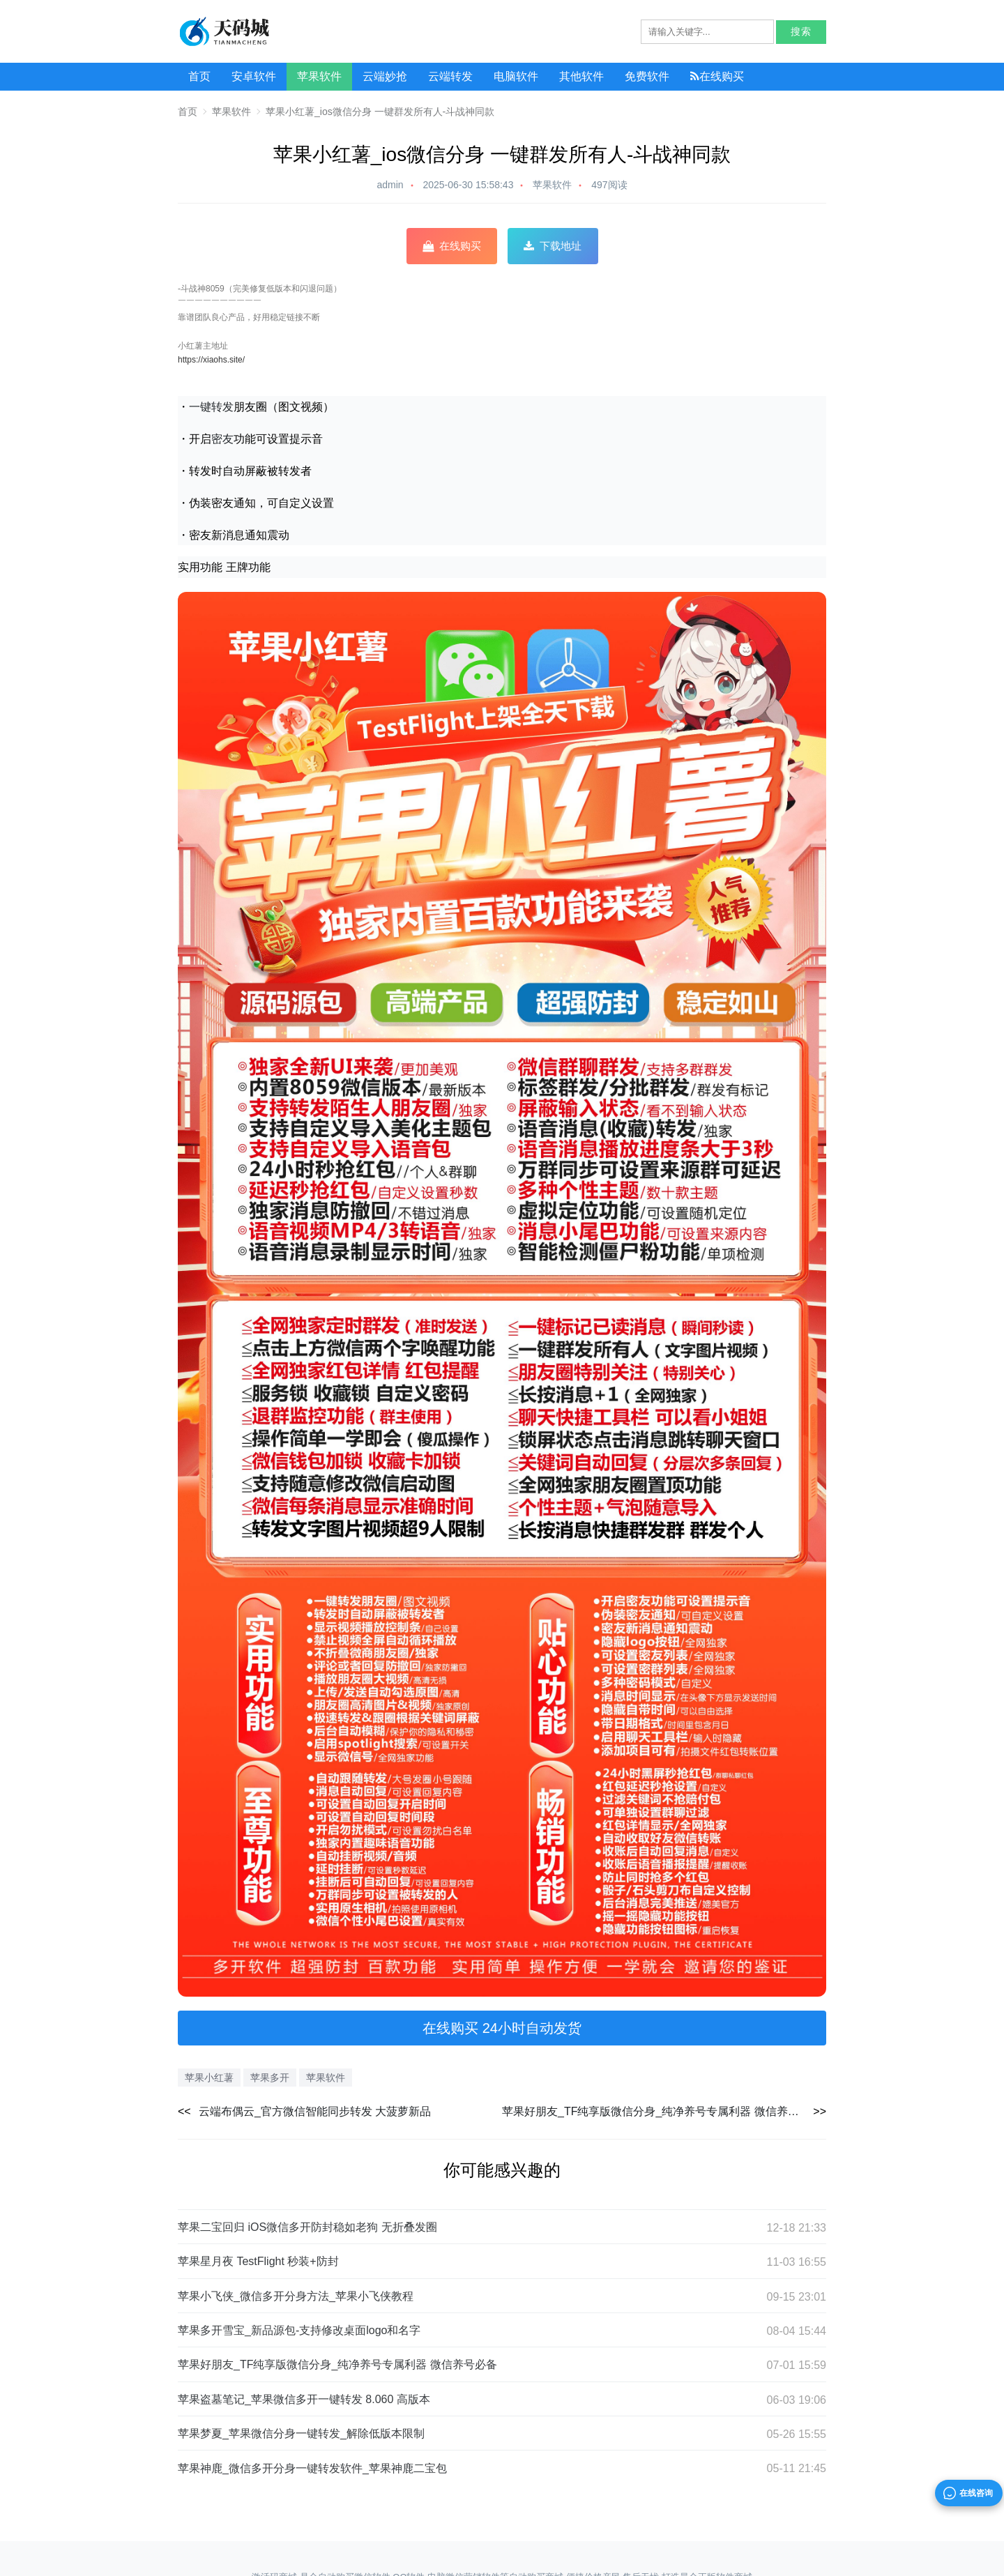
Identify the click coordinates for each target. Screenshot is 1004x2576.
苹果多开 (269, 2077)
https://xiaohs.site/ (211, 360)
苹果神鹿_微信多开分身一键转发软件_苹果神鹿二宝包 (312, 2474)
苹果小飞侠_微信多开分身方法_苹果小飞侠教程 (295, 2302)
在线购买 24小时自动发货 (502, 2028)
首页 (199, 76)
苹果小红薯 (209, 2077)
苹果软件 (319, 76)
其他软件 (581, 76)
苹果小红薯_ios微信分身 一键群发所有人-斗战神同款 (380, 111)
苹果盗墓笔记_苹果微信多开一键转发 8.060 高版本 (304, 2405)
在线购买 (717, 76)
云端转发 (450, 76)
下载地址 (552, 246)
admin (389, 184)
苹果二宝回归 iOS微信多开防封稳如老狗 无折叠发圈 (307, 2233)
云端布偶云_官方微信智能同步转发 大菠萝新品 (315, 2111)
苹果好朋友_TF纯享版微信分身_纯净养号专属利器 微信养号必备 (661, 2111)
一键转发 (211, 406)
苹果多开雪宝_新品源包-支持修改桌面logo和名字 (299, 2336)
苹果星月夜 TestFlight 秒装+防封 (258, 2267)
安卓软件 (253, 76)
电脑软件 (516, 76)
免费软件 (647, 76)
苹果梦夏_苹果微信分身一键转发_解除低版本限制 (301, 2439)
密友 (222, 438)
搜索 (801, 31)
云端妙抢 (385, 76)
